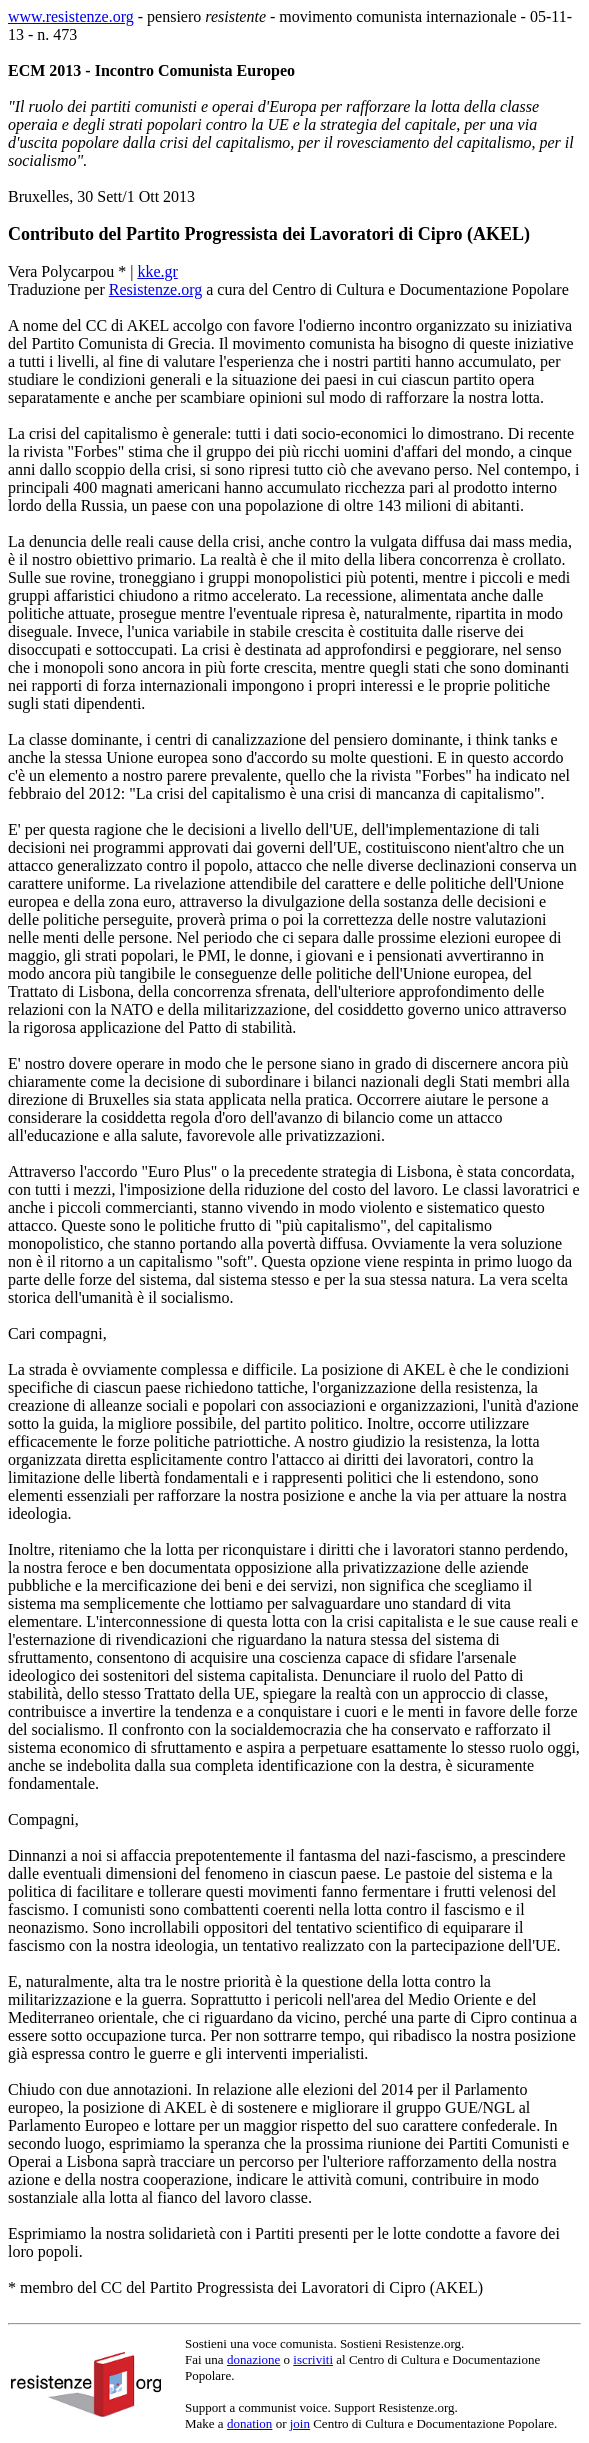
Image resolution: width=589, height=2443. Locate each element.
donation (250, 2423)
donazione (253, 2359)
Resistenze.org (155, 289)
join (300, 2423)
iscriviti (313, 2359)
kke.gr (157, 271)
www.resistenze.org (71, 16)
